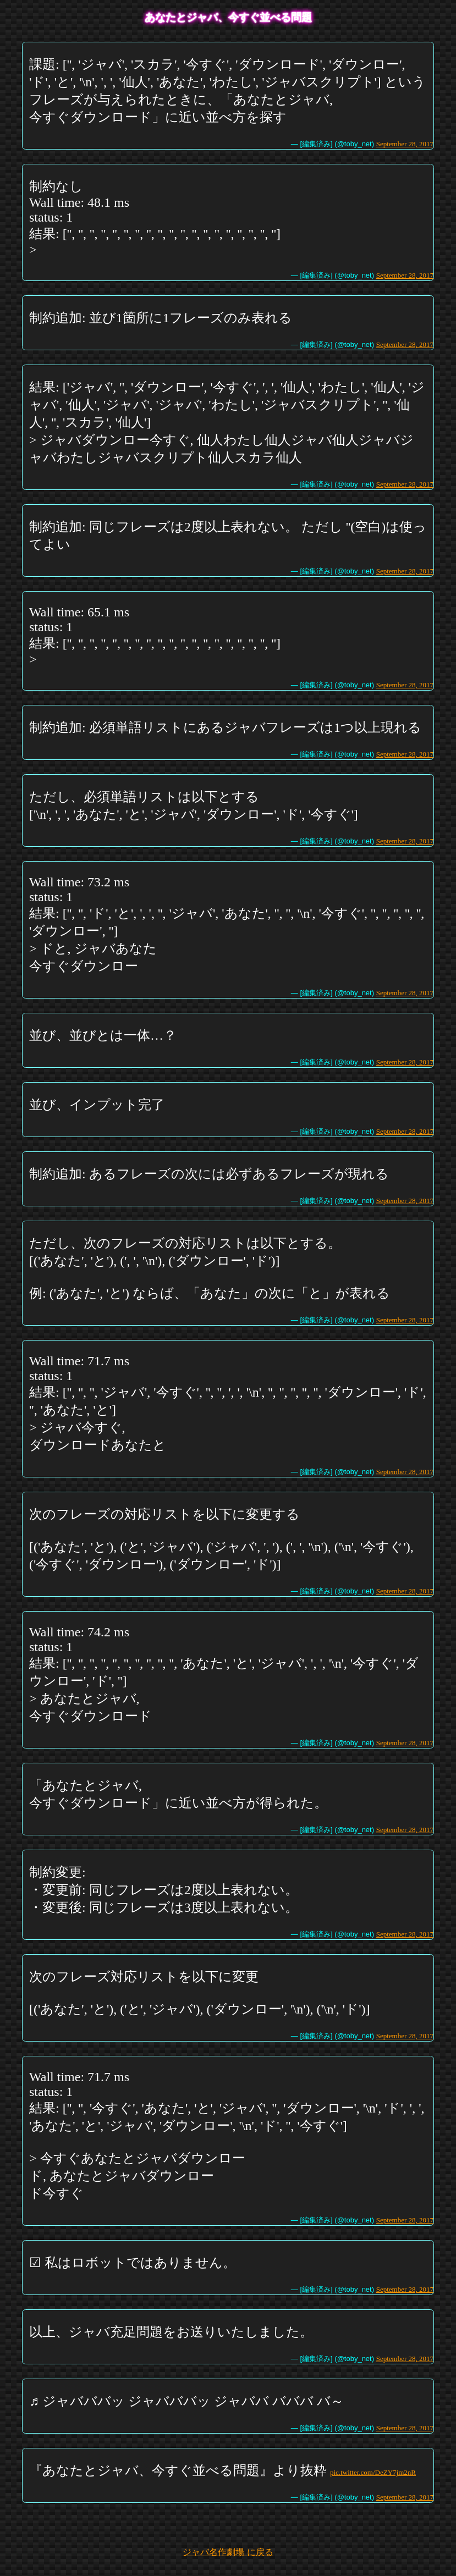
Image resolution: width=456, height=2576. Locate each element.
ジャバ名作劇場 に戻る (228, 2552)
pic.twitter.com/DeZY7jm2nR (373, 2472)
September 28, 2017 (404, 144)
